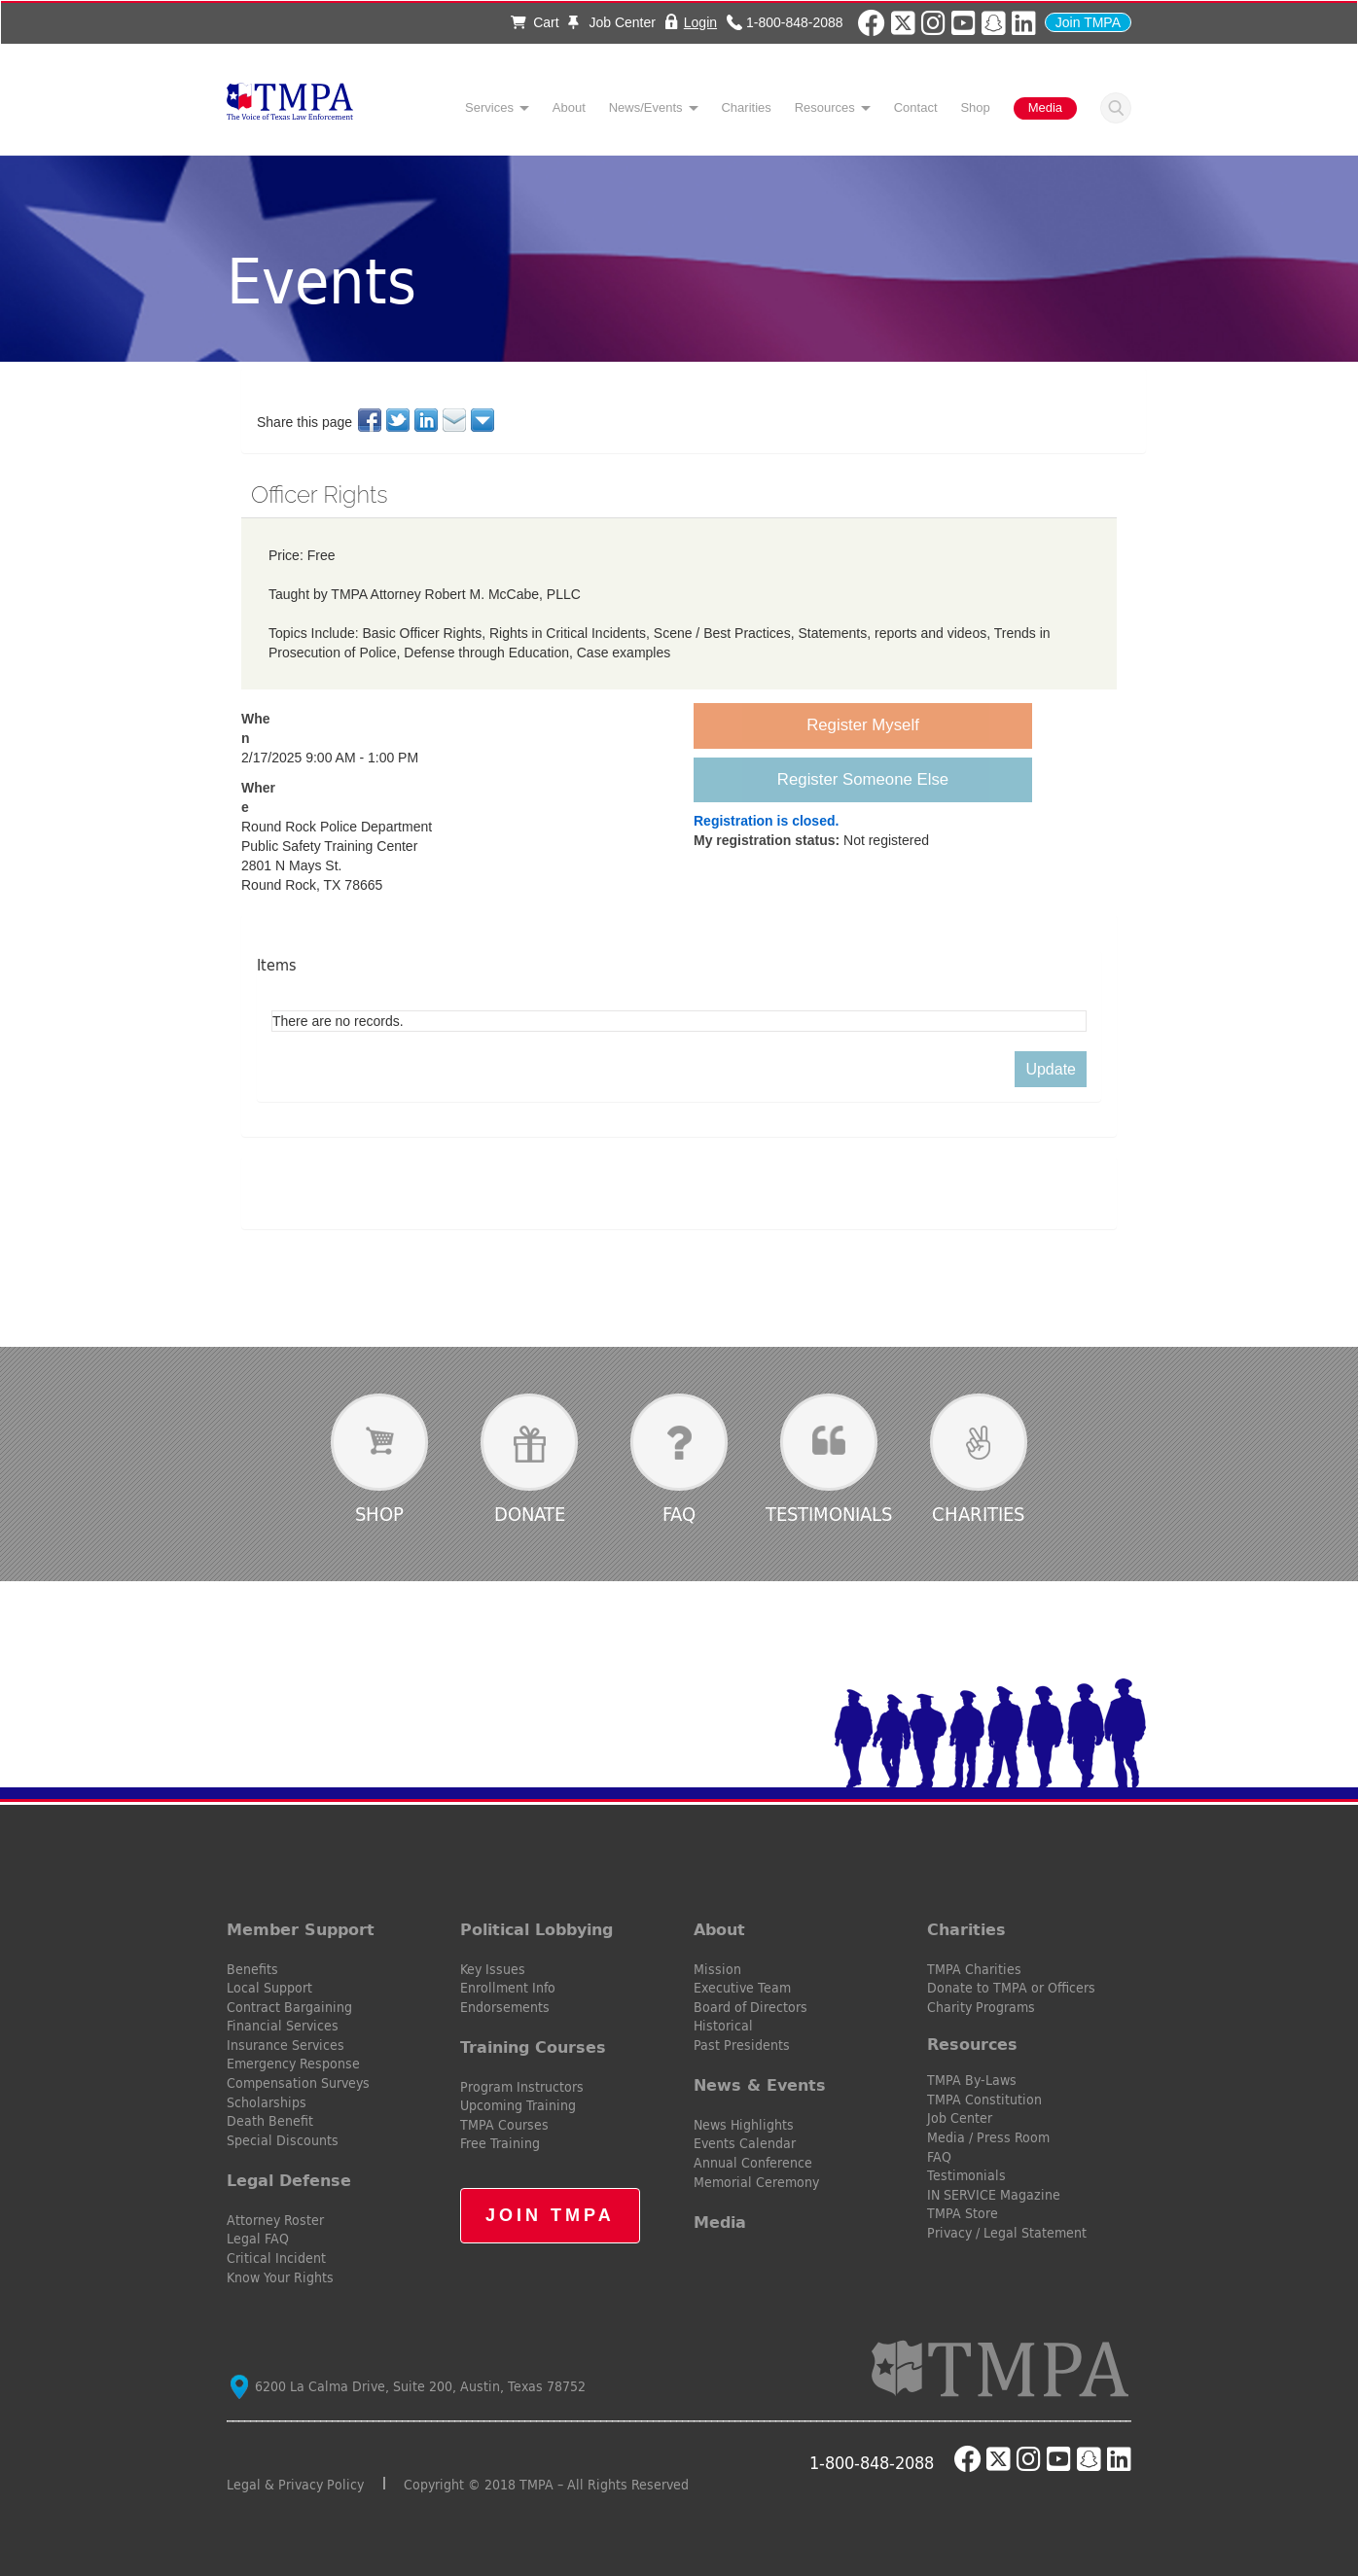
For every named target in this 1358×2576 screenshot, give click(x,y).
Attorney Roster (275, 2220)
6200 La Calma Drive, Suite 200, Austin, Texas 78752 (409, 2386)
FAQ (679, 1514)
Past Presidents (742, 2045)
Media (1045, 107)
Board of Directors (750, 2007)
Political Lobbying (536, 1929)
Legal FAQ (258, 2238)
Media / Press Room (988, 2137)
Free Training (500, 2143)
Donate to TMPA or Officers (1011, 1987)
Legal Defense (289, 2180)
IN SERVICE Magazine (993, 2194)
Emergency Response (293, 2063)
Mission (717, 1969)
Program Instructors (522, 2087)
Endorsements (505, 2007)
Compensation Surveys (298, 2083)
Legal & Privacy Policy (295, 2484)
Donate (529, 1514)
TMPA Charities (974, 1969)
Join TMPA (1088, 22)
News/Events (646, 107)
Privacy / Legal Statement (1007, 2232)
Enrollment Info (507, 1987)
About (569, 107)
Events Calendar (745, 2143)
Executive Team (742, 1987)
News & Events (760, 2085)
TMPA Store (962, 2213)
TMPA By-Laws (972, 2080)
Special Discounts (283, 2140)
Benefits (252, 1969)
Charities (745, 107)
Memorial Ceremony (756, 2182)
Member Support (301, 1929)
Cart (534, 22)
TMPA (290, 107)
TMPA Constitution (984, 2099)
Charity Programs (981, 2007)
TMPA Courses (504, 2124)
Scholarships (266, 2102)
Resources (825, 107)
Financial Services (283, 2025)
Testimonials (829, 1514)
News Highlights (744, 2124)
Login (700, 22)
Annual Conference (753, 2162)
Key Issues (492, 1969)
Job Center (612, 22)
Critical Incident (276, 2258)
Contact (916, 107)
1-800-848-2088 (794, 22)
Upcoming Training (518, 2105)
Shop (974, 107)
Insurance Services (285, 2045)
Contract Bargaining (289, 2007)
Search (1115, 108)
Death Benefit (270, 2121)
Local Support (269, 1987)
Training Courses (533, 2047)
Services (489, 107)
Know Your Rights (280, 2277)
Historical (723, 2025)
